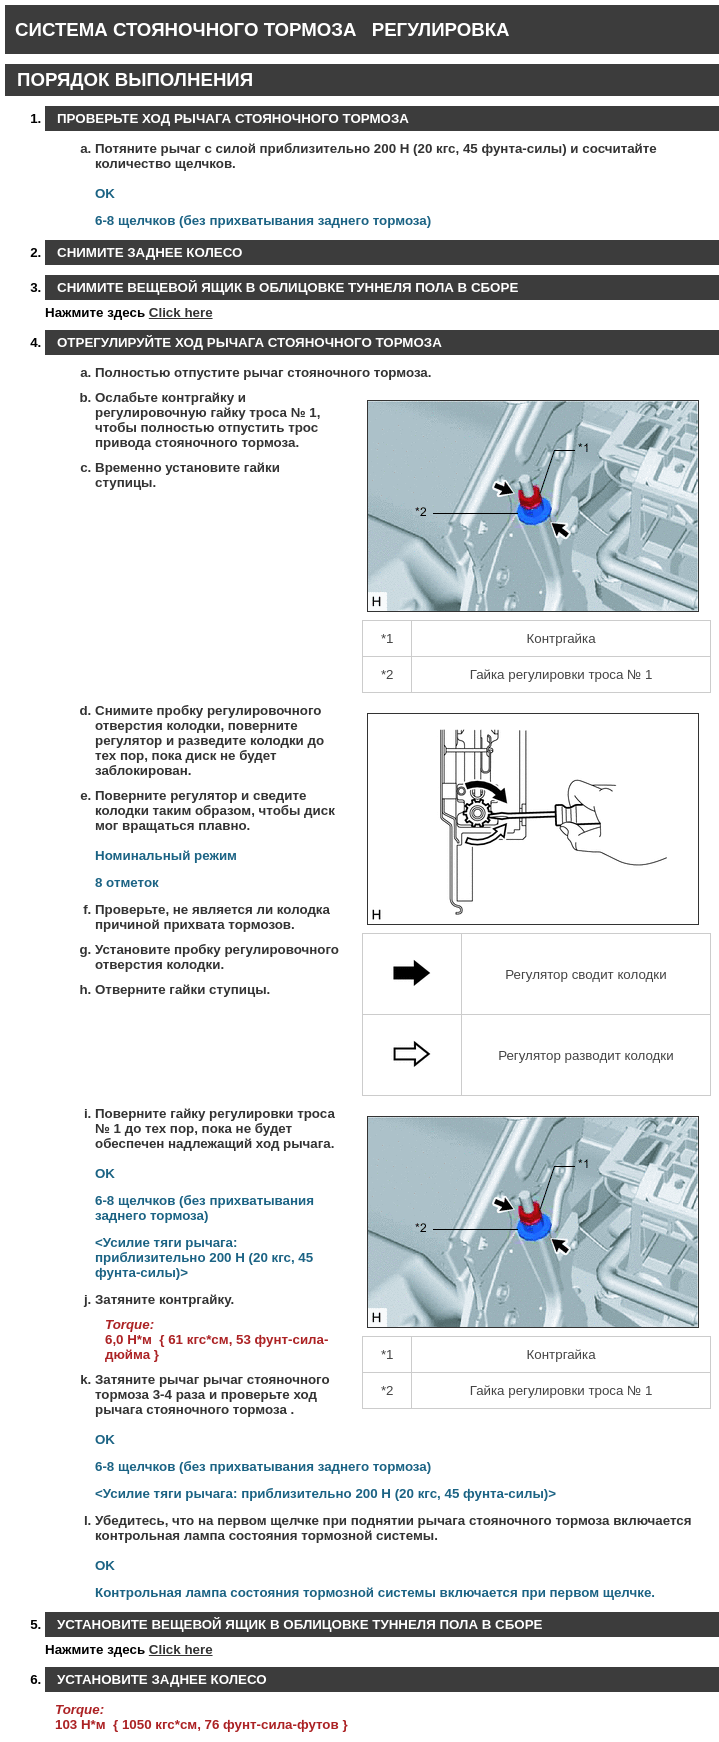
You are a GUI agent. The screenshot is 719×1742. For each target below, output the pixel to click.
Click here (181, 312)
